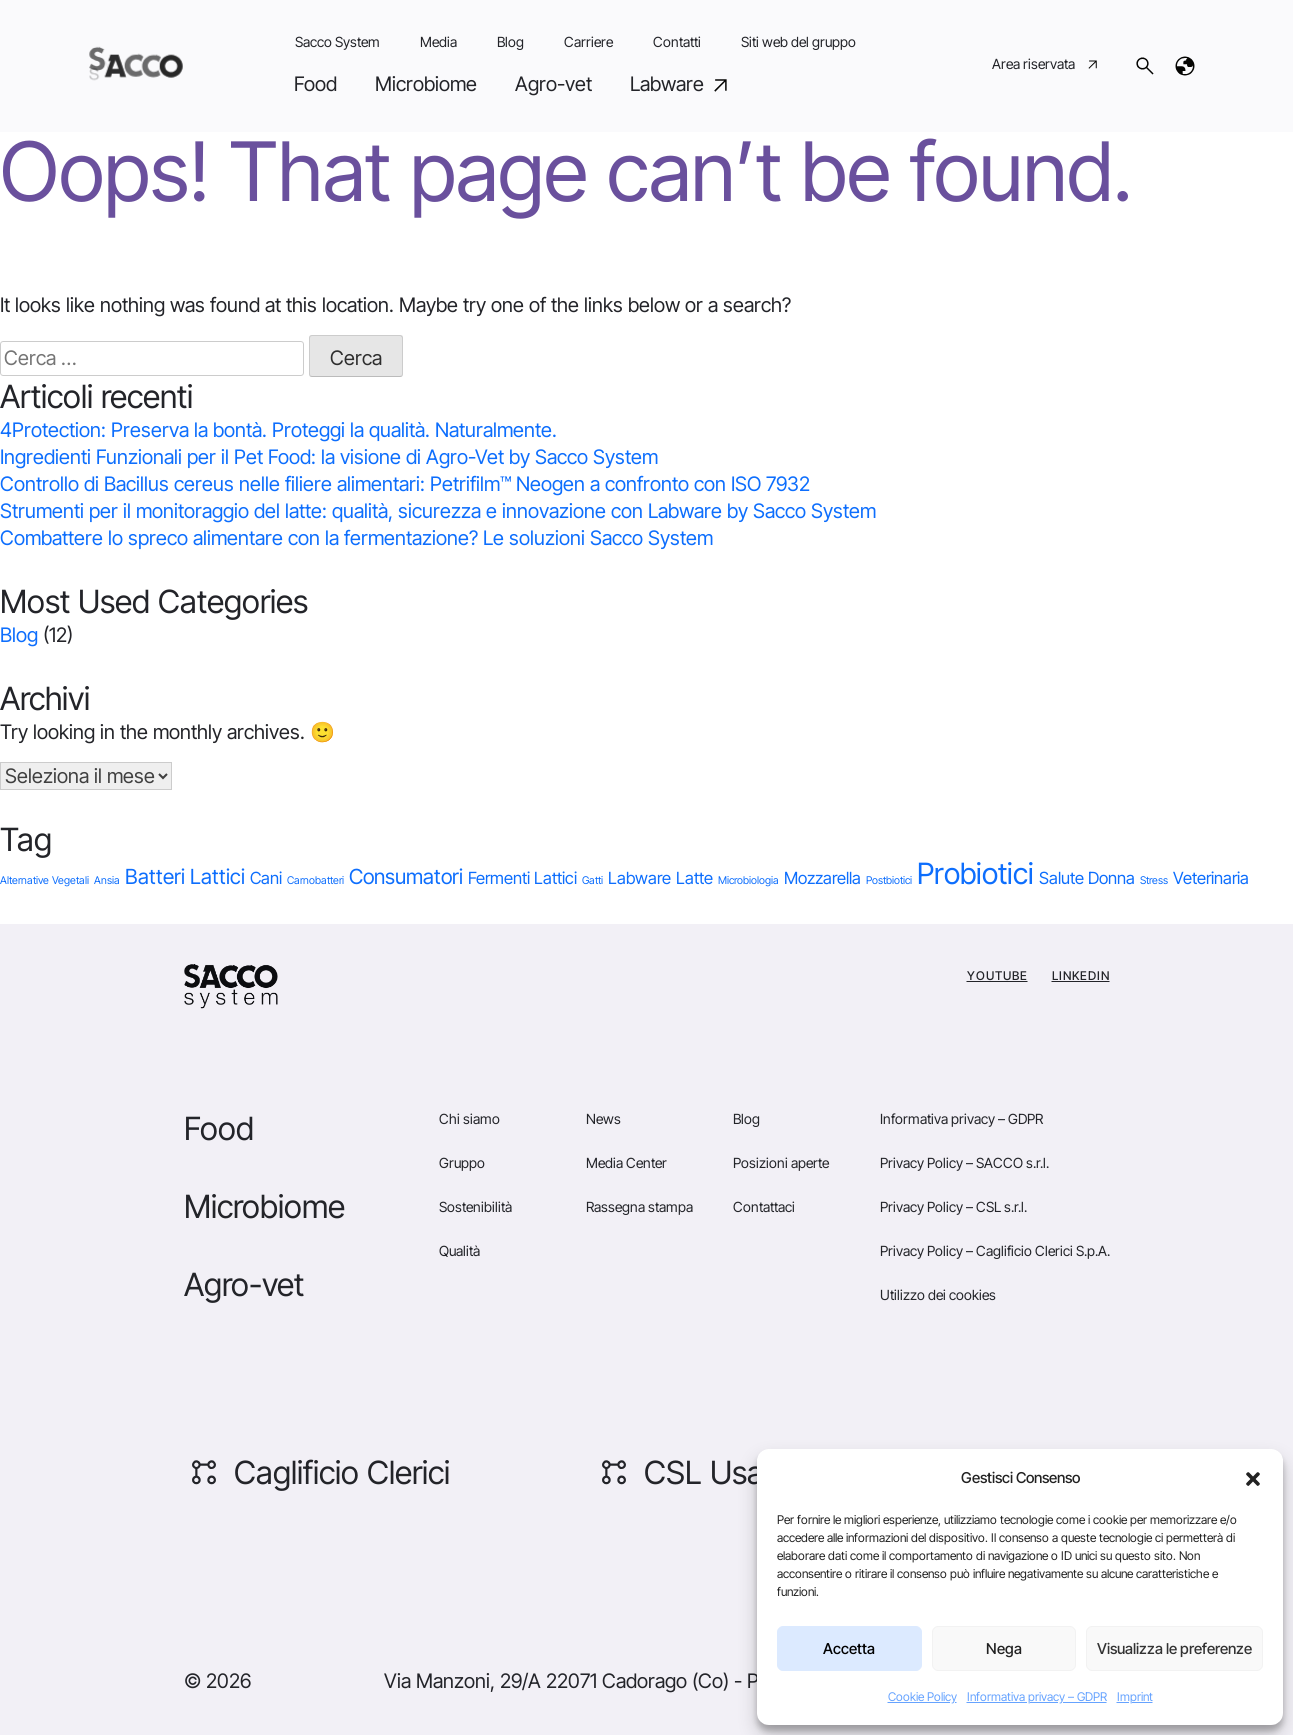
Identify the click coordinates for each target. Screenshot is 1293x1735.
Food (315, 84)
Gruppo (462, 1162)
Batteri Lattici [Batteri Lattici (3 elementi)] (185, 876)
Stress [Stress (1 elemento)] (1154, 880)
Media (438, 41)
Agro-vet (553, 84)
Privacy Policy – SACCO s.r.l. (964, 1162)
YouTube (997, 975)
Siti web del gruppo (798, 41)
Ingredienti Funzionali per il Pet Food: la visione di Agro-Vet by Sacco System (329, 457)
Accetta (849, 1648)
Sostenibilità (475, 1206)
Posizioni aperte (781, 1162)
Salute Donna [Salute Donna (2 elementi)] (1087, 878)
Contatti (677, 41)
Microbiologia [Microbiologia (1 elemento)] (748, 880)
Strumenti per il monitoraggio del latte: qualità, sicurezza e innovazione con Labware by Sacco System (438, 511)
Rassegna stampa (639, 1206)
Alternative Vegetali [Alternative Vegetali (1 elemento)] (44, 880)
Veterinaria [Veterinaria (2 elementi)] (1211, 878)
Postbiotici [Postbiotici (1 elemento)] (889, 880)
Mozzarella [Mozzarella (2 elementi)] (822, 878)
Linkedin (1081, 975)
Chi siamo (469, 1118)
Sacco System (337, 41)
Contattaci (764, 1206)
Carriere (588, 41)
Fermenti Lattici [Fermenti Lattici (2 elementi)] (522, 878)
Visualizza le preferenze (1174, 1648)
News (603, 1118)
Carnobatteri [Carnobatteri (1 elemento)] (315, 880)
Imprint (1135, 1696)
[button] (1253, 1478)
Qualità (459, 1250)
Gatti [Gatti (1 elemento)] (592, 880)
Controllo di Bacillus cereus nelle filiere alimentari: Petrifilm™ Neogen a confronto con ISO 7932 (405, 484)
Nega (1004, 1648)
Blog (510, 41)
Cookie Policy (922, 1696)
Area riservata (1046, 66)
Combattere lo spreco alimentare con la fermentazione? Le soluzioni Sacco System (356, 538)
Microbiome (426, 84)
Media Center (626, 1162)
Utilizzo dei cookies (938, 1294)
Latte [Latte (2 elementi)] (694, 878)
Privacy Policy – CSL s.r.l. (953, 1206)
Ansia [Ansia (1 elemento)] (107, 880)
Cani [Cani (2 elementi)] (266, 878)
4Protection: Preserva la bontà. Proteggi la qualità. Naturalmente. (278, 430)
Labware (681, 84)
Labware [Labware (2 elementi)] (639, 878)
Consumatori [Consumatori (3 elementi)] (406, 876)
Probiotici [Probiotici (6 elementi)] (975, 873)
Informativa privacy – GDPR (1037, 1696)
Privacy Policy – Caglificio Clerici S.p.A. (995, 1250)
